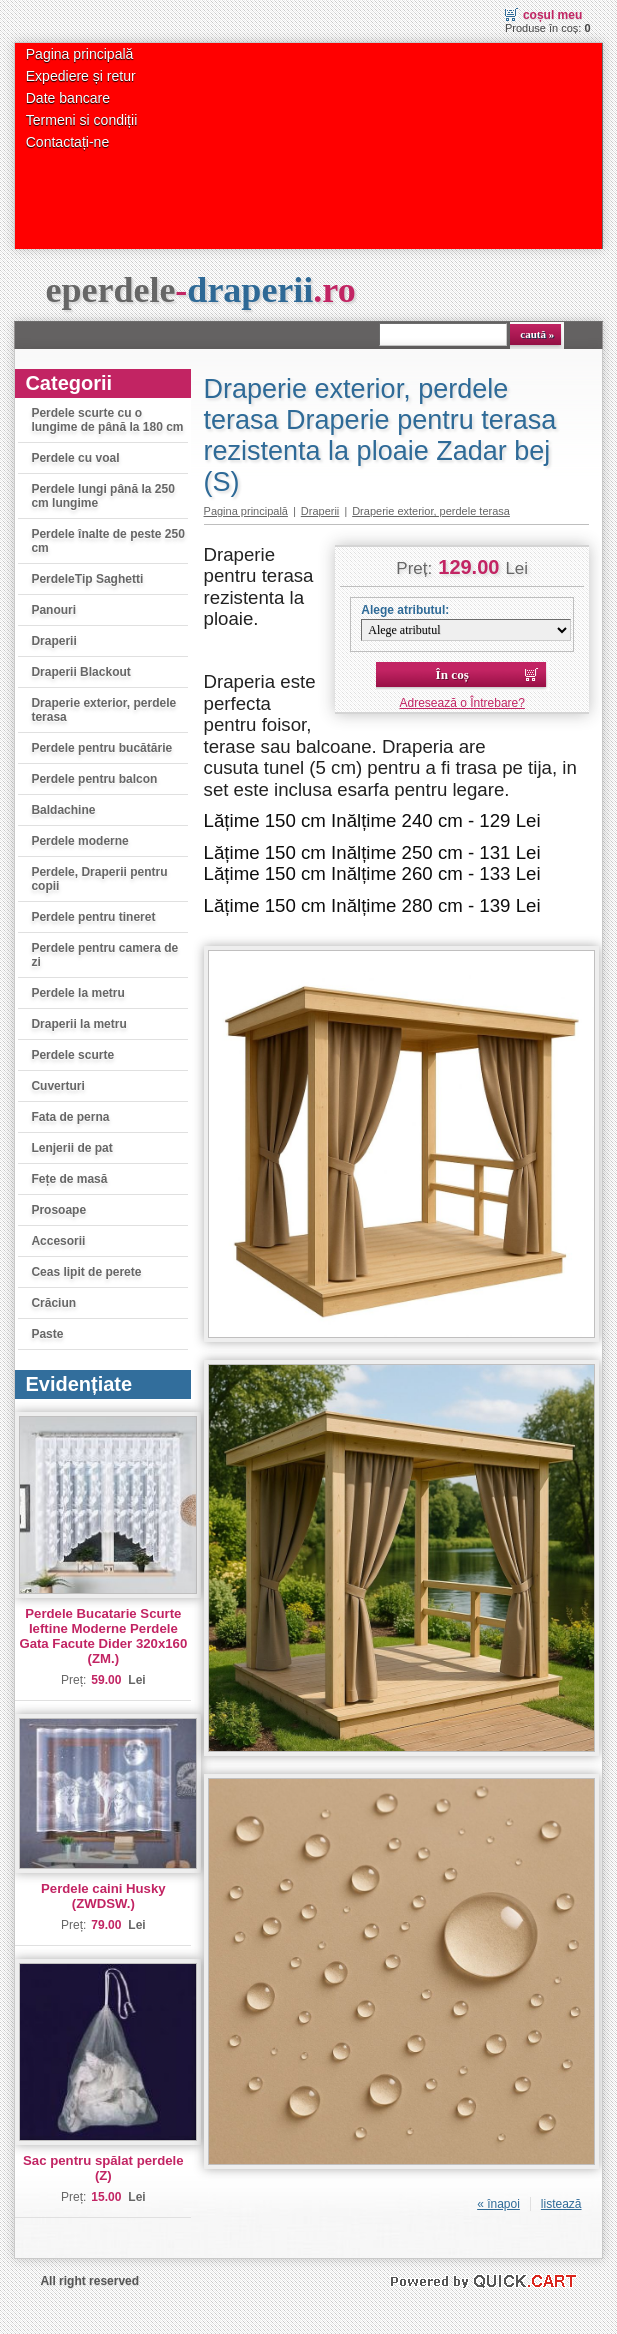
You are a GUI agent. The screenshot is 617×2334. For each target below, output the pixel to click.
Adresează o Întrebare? (462, 703)
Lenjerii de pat (71, 1148)
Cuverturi (57, 1086)
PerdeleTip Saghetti (87, 579)
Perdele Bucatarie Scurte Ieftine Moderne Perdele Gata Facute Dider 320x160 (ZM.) (103, 1636)
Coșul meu (552, 15)
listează (561, 2204)
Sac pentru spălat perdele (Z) (103, 2168)
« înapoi (498, 2204)
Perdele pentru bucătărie (101, 748)
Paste (47, 1334)
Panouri (53, 610)
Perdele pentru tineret (93, 917)
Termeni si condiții (82, 120)
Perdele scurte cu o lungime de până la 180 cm (107, 420)
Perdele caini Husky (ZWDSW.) (103, 1896)
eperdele (200, 290)
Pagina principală (80, 54)
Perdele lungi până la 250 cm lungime (102, 496)
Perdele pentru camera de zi (104, 955)
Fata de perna (70, 1117)
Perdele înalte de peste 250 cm (107, 541)
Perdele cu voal (75, 458)
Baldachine (63, 810)
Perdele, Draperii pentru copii (99, 879)
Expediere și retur (81, 76)
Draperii (53, 641)
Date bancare (68, 98)
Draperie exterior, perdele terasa (103, 710)
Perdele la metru (77, 993)
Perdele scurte (72, 1055)
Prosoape (58, 1210)
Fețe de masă (69, 1179)
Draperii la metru (78, 1024)
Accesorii (58, 1241)
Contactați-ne (67, 142)
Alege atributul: (405, 610)
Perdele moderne (79, 841)
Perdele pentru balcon (94, 779)
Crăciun (53, 1303)
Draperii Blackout (80, 672)
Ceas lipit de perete (86, 1272)
